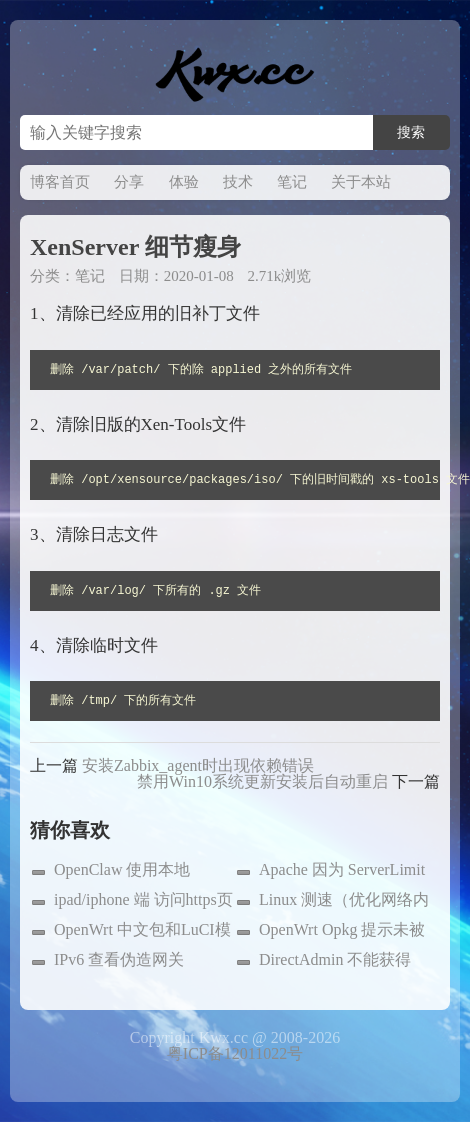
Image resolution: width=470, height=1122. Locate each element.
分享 (129, 182)
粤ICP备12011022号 (235, 1053)
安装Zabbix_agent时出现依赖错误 (198, 765)
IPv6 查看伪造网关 (119, 959)
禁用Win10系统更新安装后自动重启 (262, 781)
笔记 (292, 182)
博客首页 (60, 182)
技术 (238, 182)
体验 (184, 182)
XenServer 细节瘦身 (135, 247)
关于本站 (361, 182)
